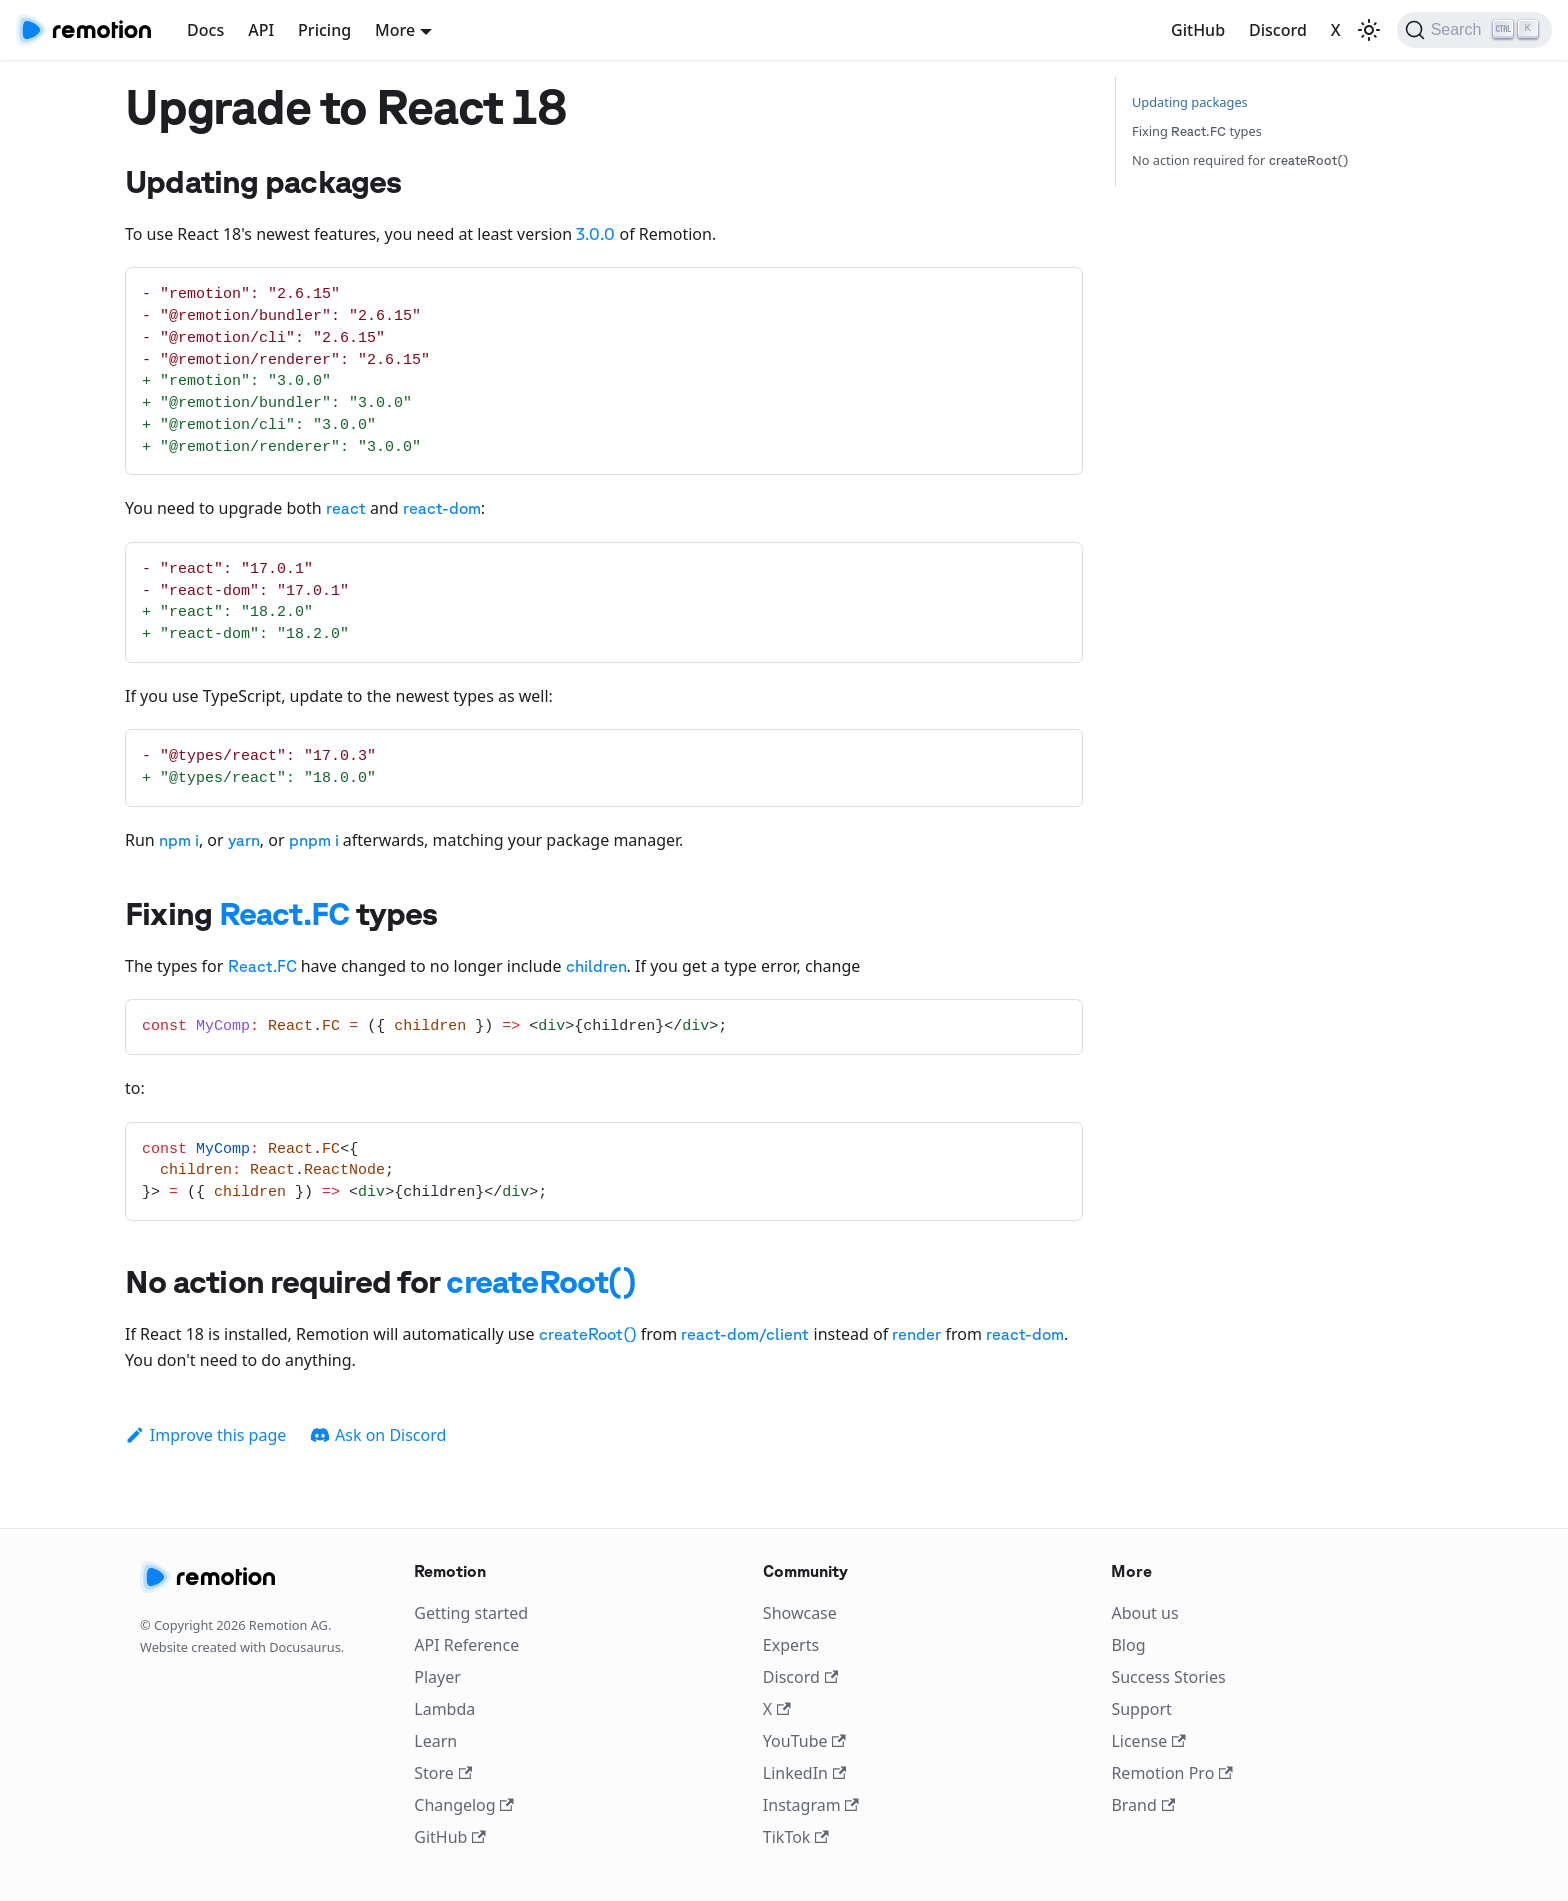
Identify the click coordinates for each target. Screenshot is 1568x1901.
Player (437, 1677)
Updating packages (1190, 102)
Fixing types (1197, 131)
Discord (1278, 30)
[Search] (1474, 30)
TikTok (796, 1837)
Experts (791, 1645)
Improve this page (205, 1435)
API (261, 30)
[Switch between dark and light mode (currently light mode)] (1369, 30)
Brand (1143, 1805)
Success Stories (1168, 1677)
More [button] (395, 30)
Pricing (324, 30)
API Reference (466, 1645)
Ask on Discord (378, 1435)
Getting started (471, 1613)
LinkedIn (804, 1773)
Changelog (464, 1805)
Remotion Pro (1171, 1773)
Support (1141, 1709)
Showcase (800, 1613)
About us (1144, 1613)
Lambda (444, 1709)
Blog (1128, 1645)
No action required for (1240, 160)
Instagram (811, 1805)
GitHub (1198, 30)
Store (443, 1773)
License (1148, 1741)
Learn (435, 1741)
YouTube (804, 1741)
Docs (205, 30)
